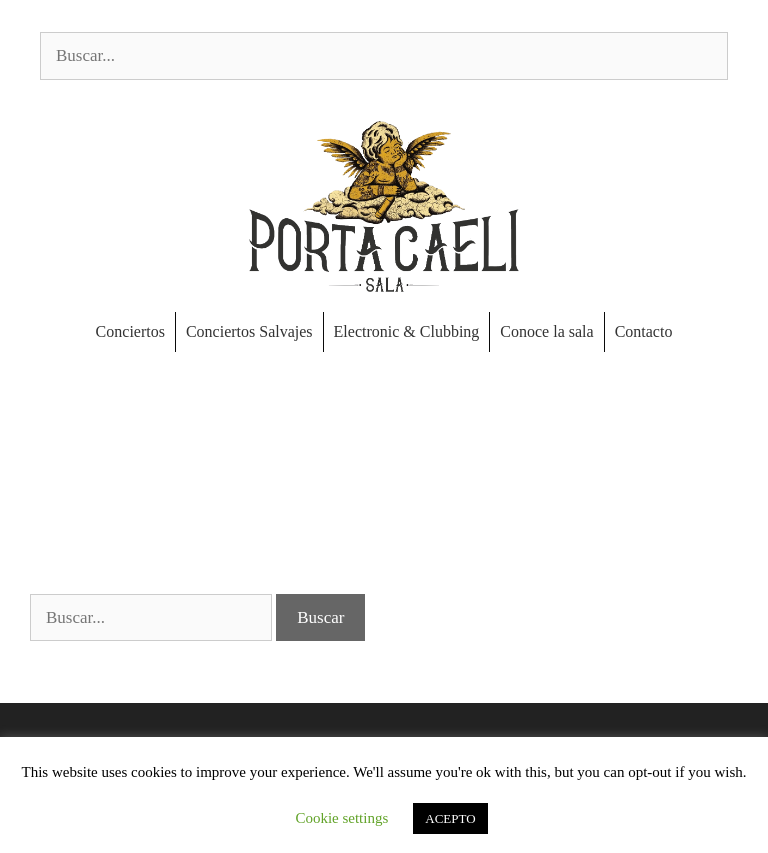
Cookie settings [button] (341, 818)
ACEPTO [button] (450, 818)
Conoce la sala (546, 331)
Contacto (644, 331)
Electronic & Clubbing (407, 331)
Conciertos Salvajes (249, 331)
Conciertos (130, 331)
